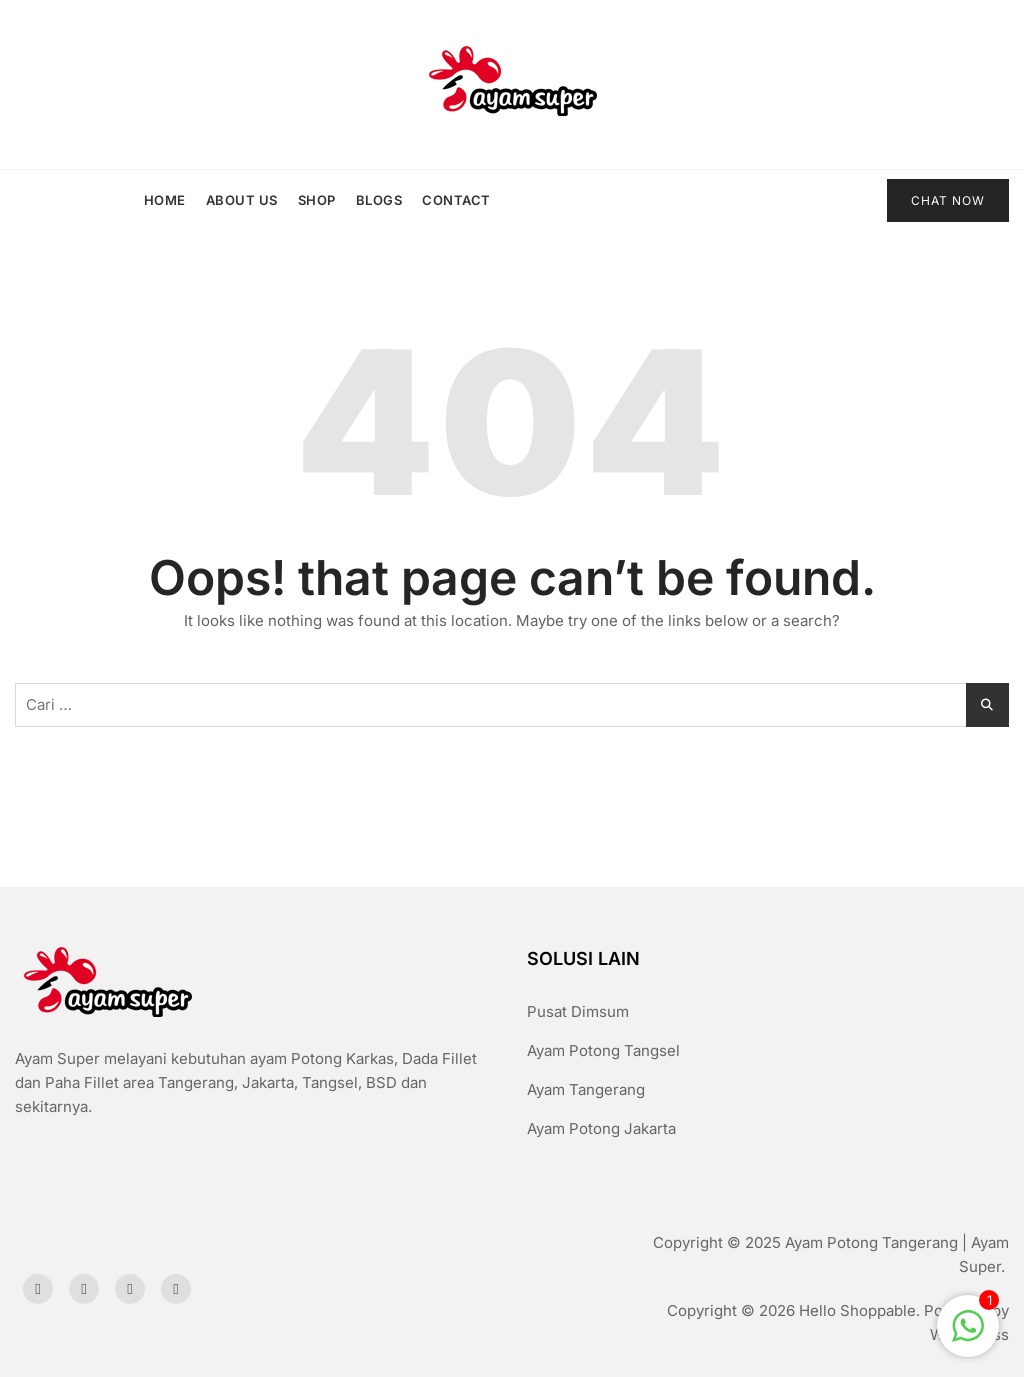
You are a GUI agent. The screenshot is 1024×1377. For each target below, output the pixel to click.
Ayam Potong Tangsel (603, 1050)
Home (165, 200)
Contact (456, 200)
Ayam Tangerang (586, 1089)
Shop (317, 200)
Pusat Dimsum (578, 1011)
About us (242, 200)
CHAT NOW (948, 200)
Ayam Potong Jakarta (601, 1128)
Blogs (379, 200)
